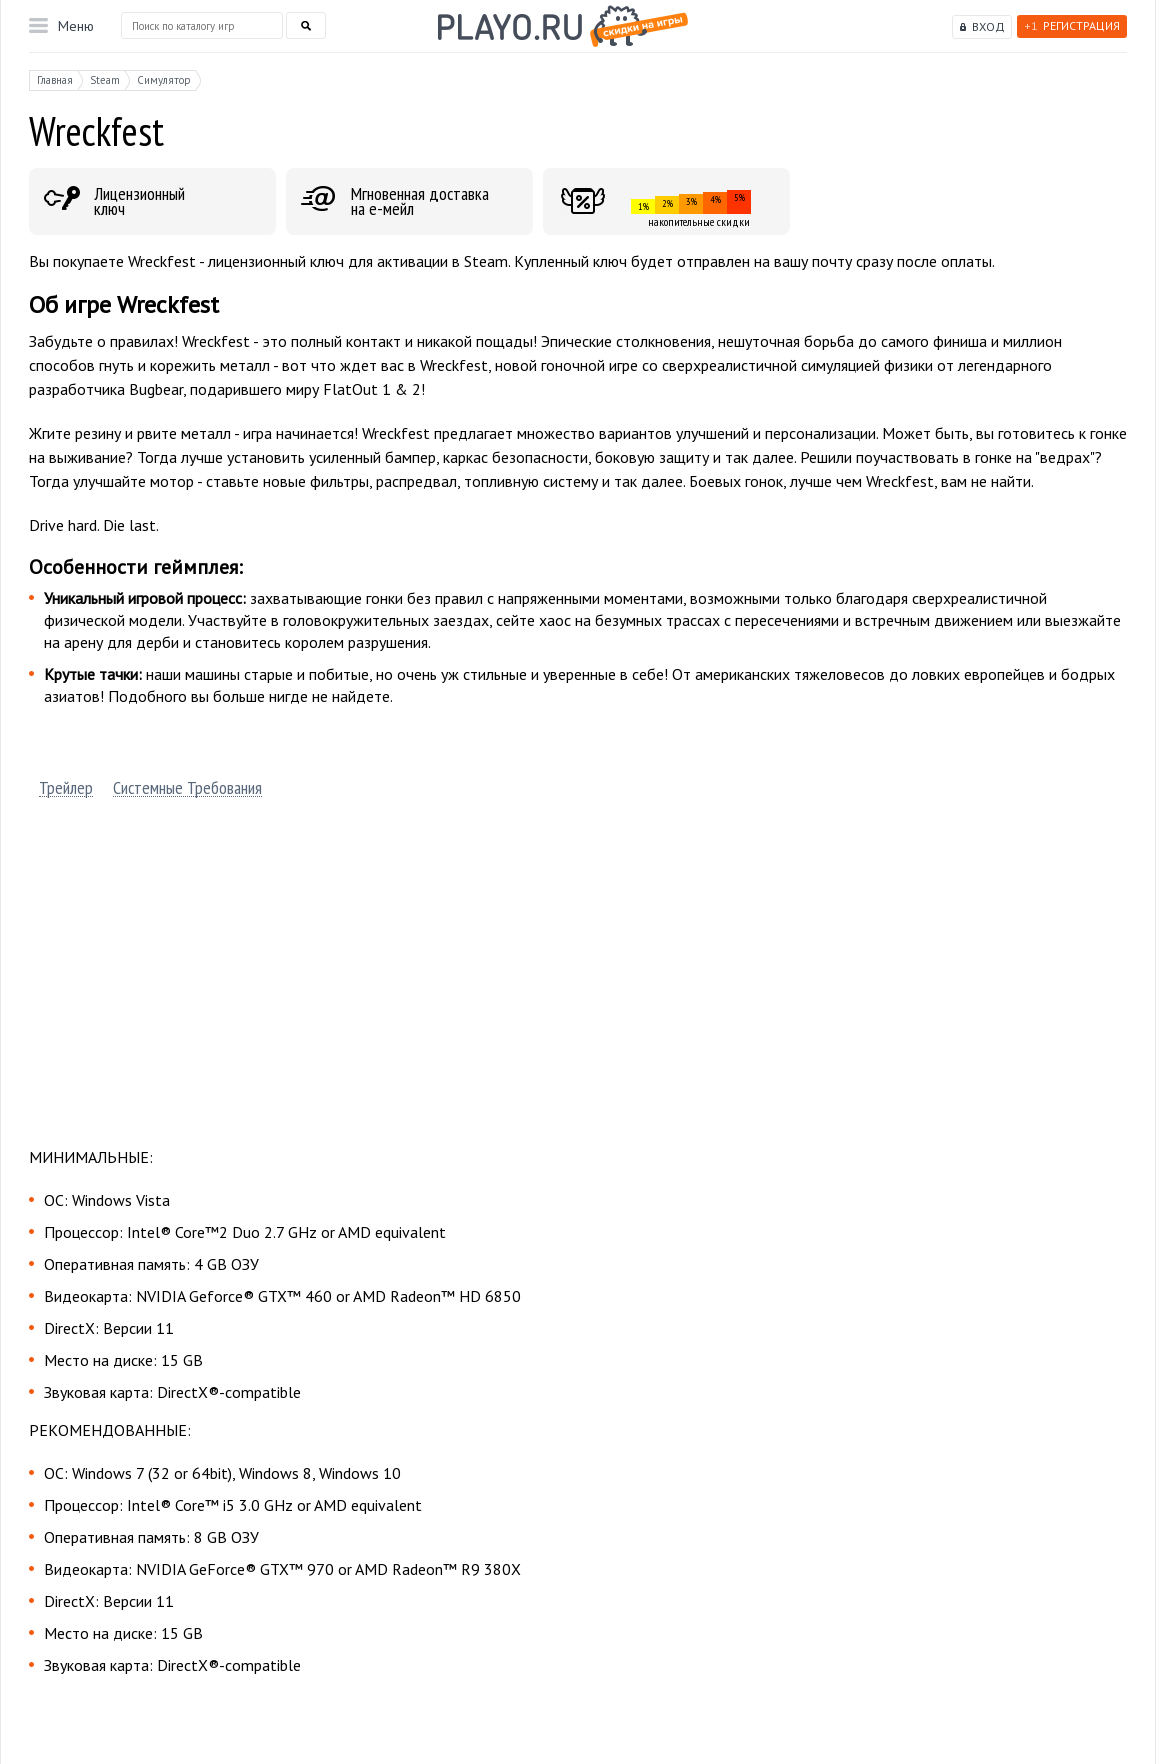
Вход (988, 26)
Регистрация (1072, 25)
